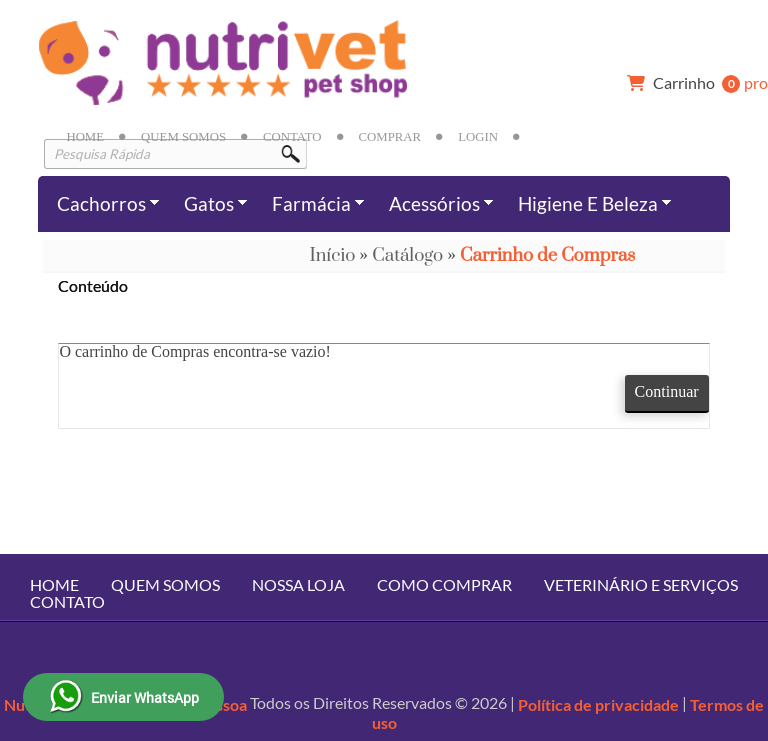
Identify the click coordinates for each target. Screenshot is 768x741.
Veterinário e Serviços (641, 584)
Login (478, 137)
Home (85, 137)
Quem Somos (183, 137)
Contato (292, 137)
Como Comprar (444, 584)
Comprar (390, 137)
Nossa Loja (298, 584)
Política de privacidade (598, 704)
